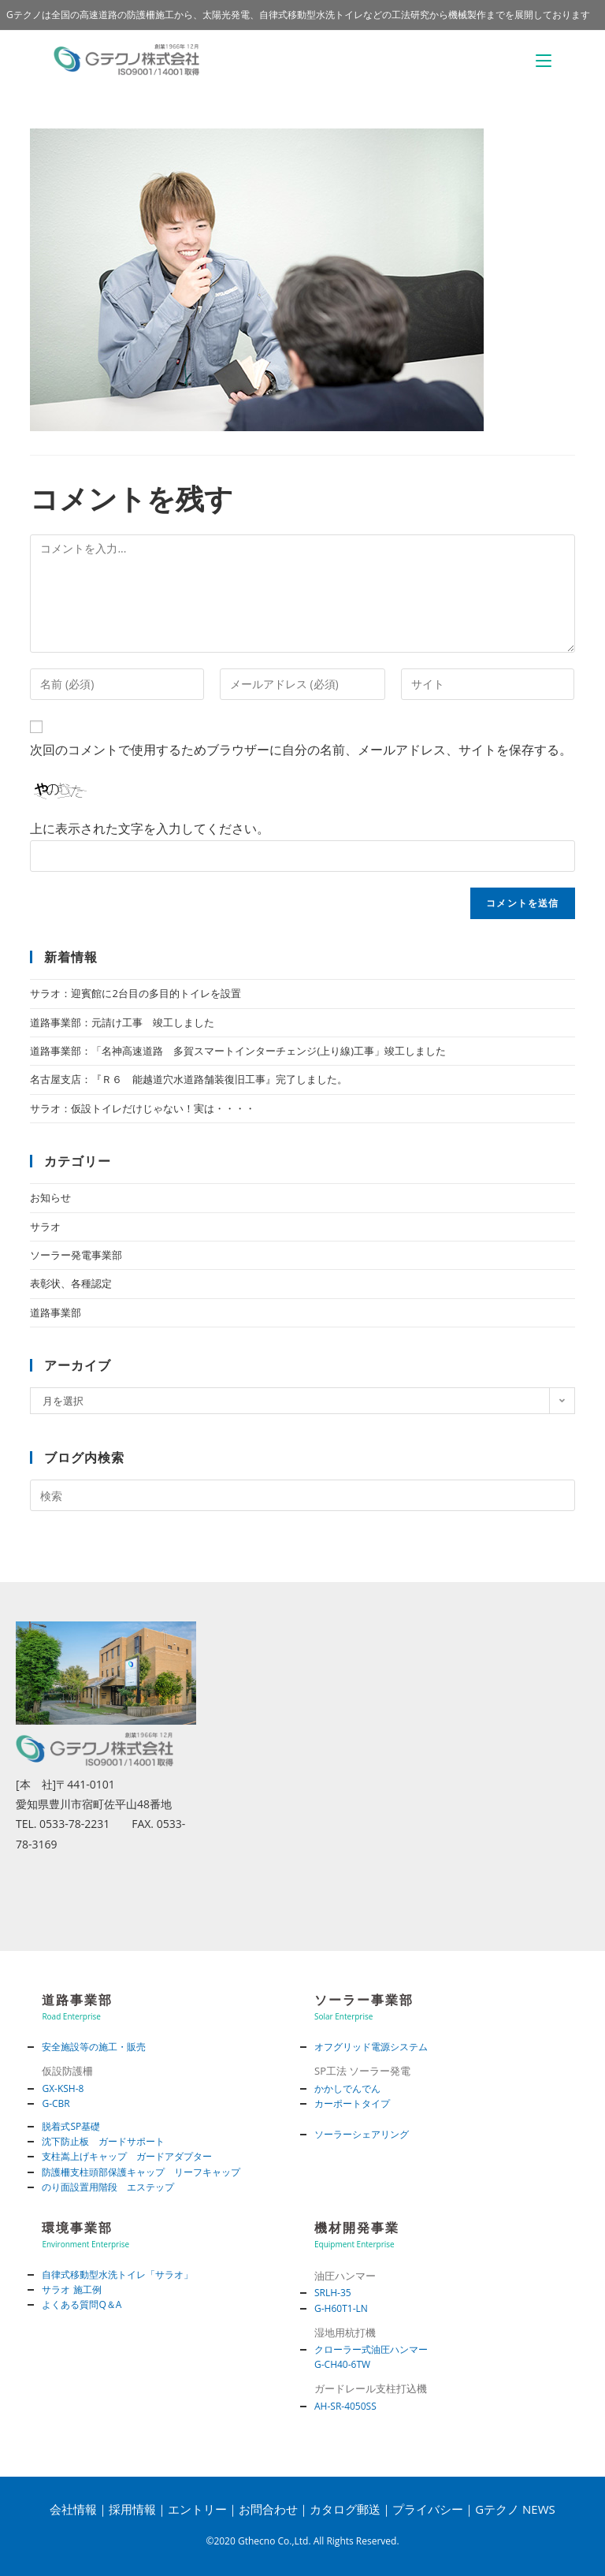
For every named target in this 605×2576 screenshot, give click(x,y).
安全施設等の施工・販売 (94, 2046)
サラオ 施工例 (71, 2289)
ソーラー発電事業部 (76, 1255)
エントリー (197, 2509)
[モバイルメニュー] (543, 60)
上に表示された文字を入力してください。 (149, 828)
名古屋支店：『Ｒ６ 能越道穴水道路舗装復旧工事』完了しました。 (188, 1079)
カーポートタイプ (352, 2103)
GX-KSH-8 (63, 2088)
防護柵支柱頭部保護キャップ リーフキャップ (141, 2172)
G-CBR (55, 2103)
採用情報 (132, 2509)
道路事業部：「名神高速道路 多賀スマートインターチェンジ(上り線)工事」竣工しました (238, 1051)
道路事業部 (55, 1312)
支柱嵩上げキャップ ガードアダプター (127, 2156)
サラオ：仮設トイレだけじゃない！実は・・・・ (142, 1108)
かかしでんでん (347, 2088)
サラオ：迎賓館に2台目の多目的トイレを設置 (135, 993)
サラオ (45, 1226)
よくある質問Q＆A (81, 2304)
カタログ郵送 (345, 2509)
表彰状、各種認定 (71, 1283)
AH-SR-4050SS (345, 2406)
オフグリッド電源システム (371, 2046)
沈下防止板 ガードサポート (103, 2141)
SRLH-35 (332, 2292)
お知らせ (50, 1197)
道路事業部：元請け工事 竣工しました (122, 1022)
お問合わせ (268, 2509)
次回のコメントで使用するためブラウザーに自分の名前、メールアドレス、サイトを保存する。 (301, 749)
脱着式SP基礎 (71, 2126)
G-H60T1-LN (341, 2308)
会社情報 (73, 2509)
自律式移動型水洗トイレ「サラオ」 (117, 2274)
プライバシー (427, 2509)
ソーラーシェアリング (361, 2134)
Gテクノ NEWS (515, 2509)
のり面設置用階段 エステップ (108, 2187)
